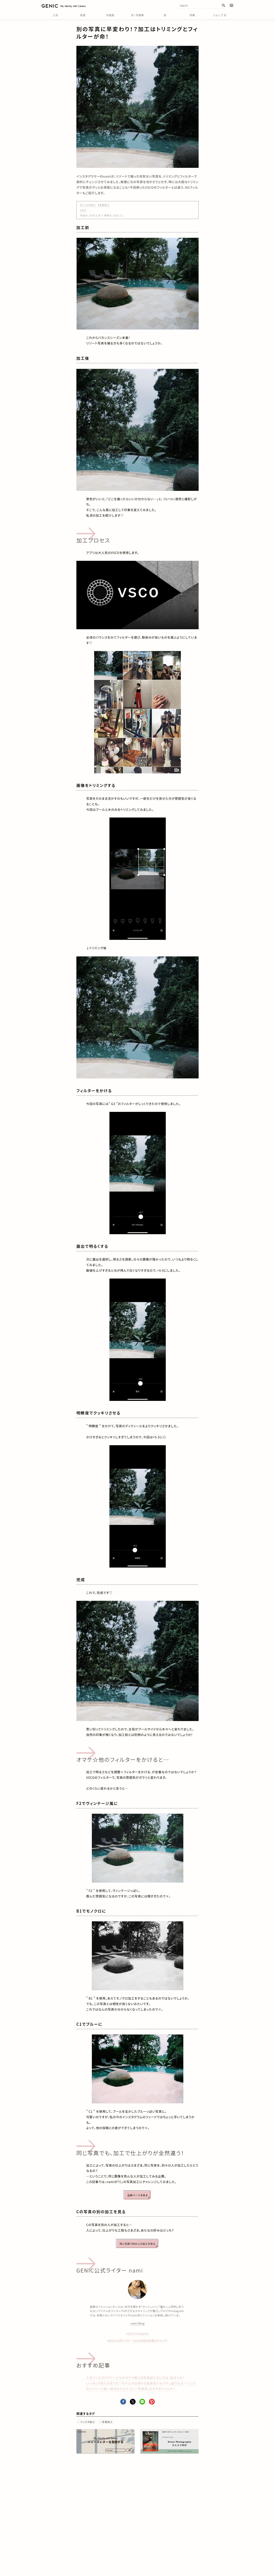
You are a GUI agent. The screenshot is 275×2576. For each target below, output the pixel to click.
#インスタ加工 (87, 204)
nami (83, 210)
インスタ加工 (87, 2422)
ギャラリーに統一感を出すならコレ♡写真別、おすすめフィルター (131, 2388)
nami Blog (137, 2323)
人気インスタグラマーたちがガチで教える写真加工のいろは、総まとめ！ (135, 2377)
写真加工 (107, 2422)
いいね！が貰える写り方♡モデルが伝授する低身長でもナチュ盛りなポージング (141, 2383)
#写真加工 (103, 204)
